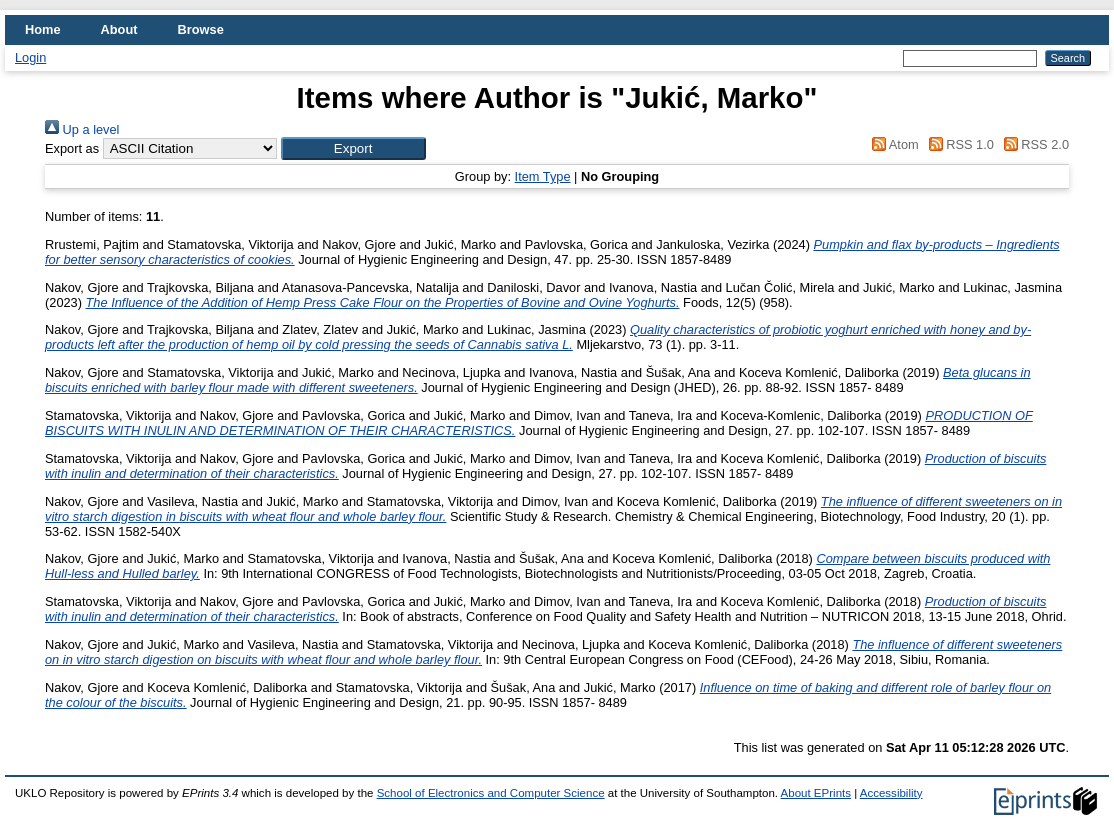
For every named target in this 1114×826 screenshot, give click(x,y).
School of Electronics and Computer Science (491, 793)
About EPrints (816, 793)
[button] (353, 148)
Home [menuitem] (43, 29)
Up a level (82, 129)
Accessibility (891, 793)
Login (30, 57)
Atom (892, 144)
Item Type (543, 176)
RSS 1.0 (958, 144)
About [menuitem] (119, 29)
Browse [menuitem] (201, 29)
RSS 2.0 (1033, 144)
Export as (72, 148)
